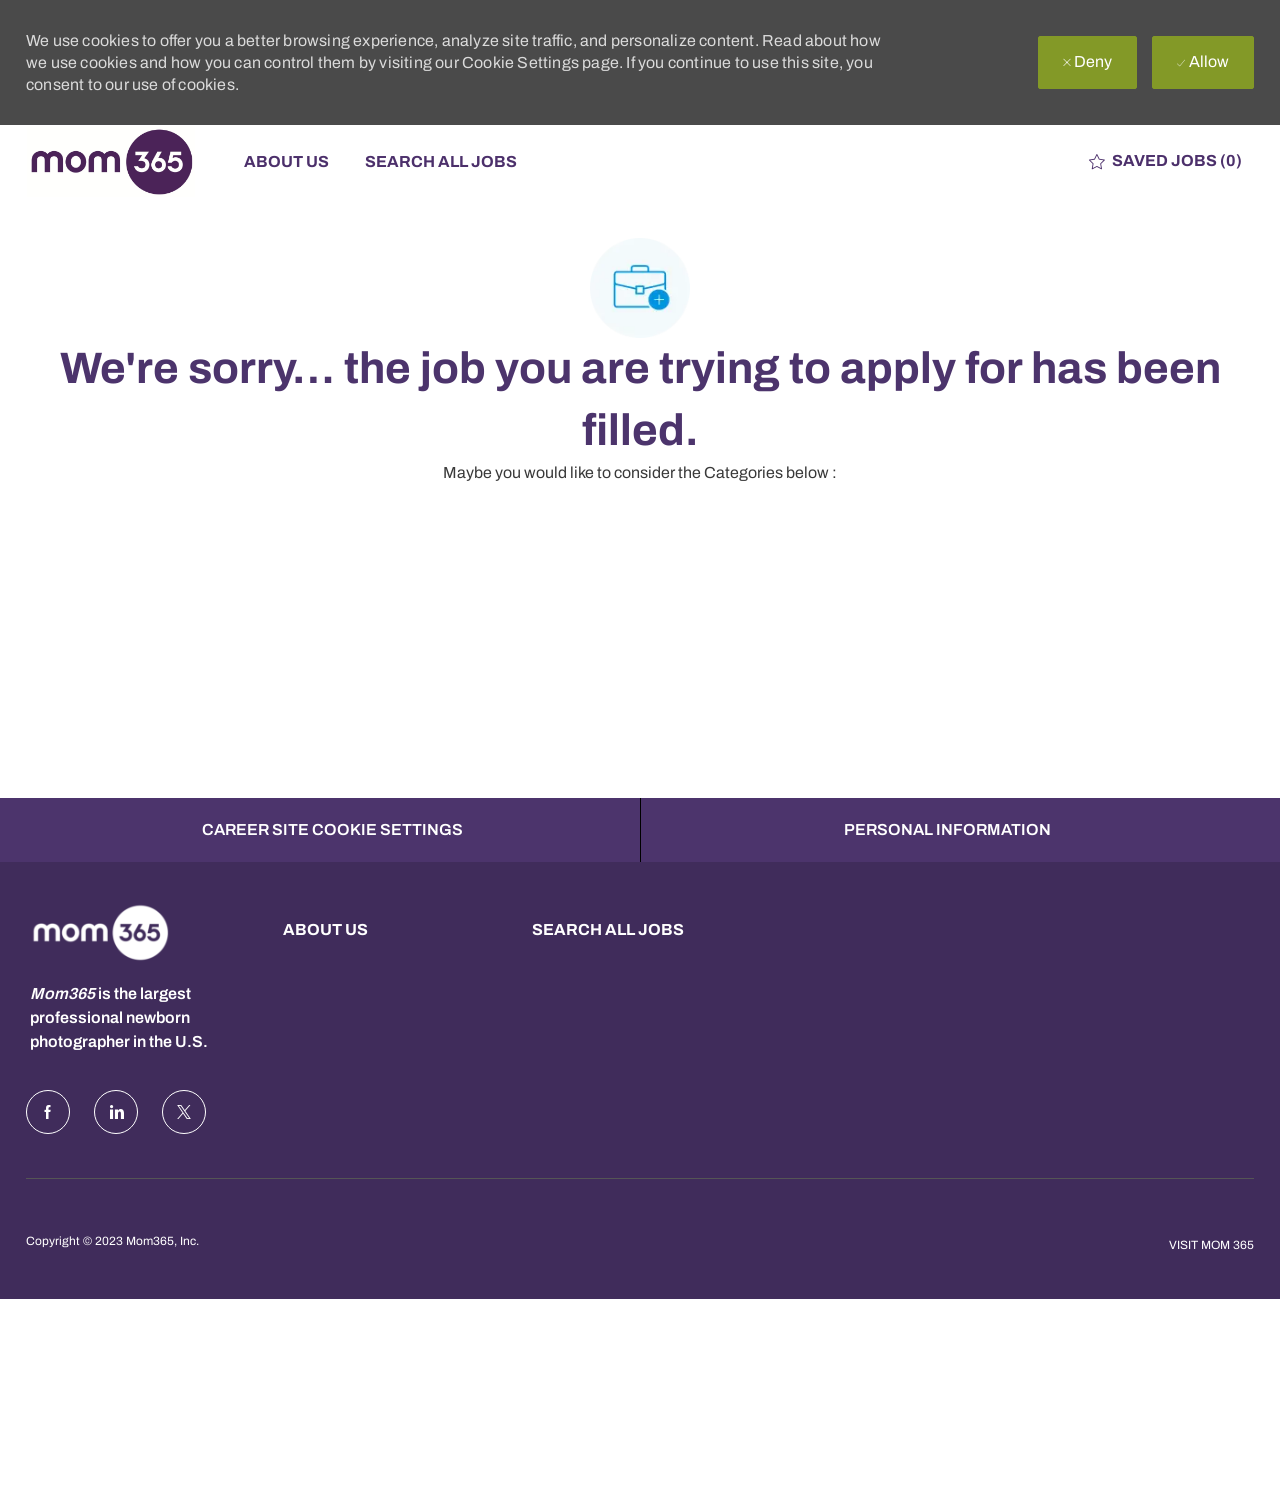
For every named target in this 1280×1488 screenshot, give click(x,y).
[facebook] (48, 1152)
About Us (286, 161)
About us (325, 969)
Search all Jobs (608, 969)
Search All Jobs (441, 161)
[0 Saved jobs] (1165, 161)
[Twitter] (184, 1152)
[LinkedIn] (116, 1152)
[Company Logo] (126, 161)
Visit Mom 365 (1211, 1285)
